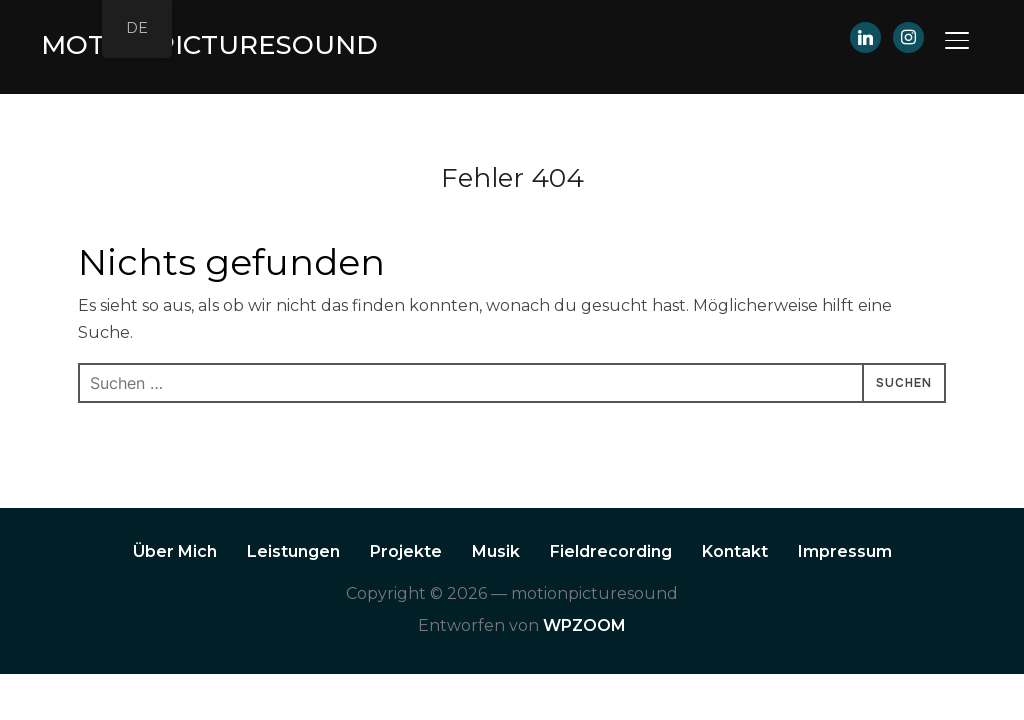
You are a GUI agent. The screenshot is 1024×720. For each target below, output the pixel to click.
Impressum (845, 551)
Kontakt (735, 551)
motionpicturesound (209, 45)
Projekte (406, 551)
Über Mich (175, 551)
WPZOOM (584, 625)
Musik (496, 551)
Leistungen (293, 551)
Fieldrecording (611, 551)
